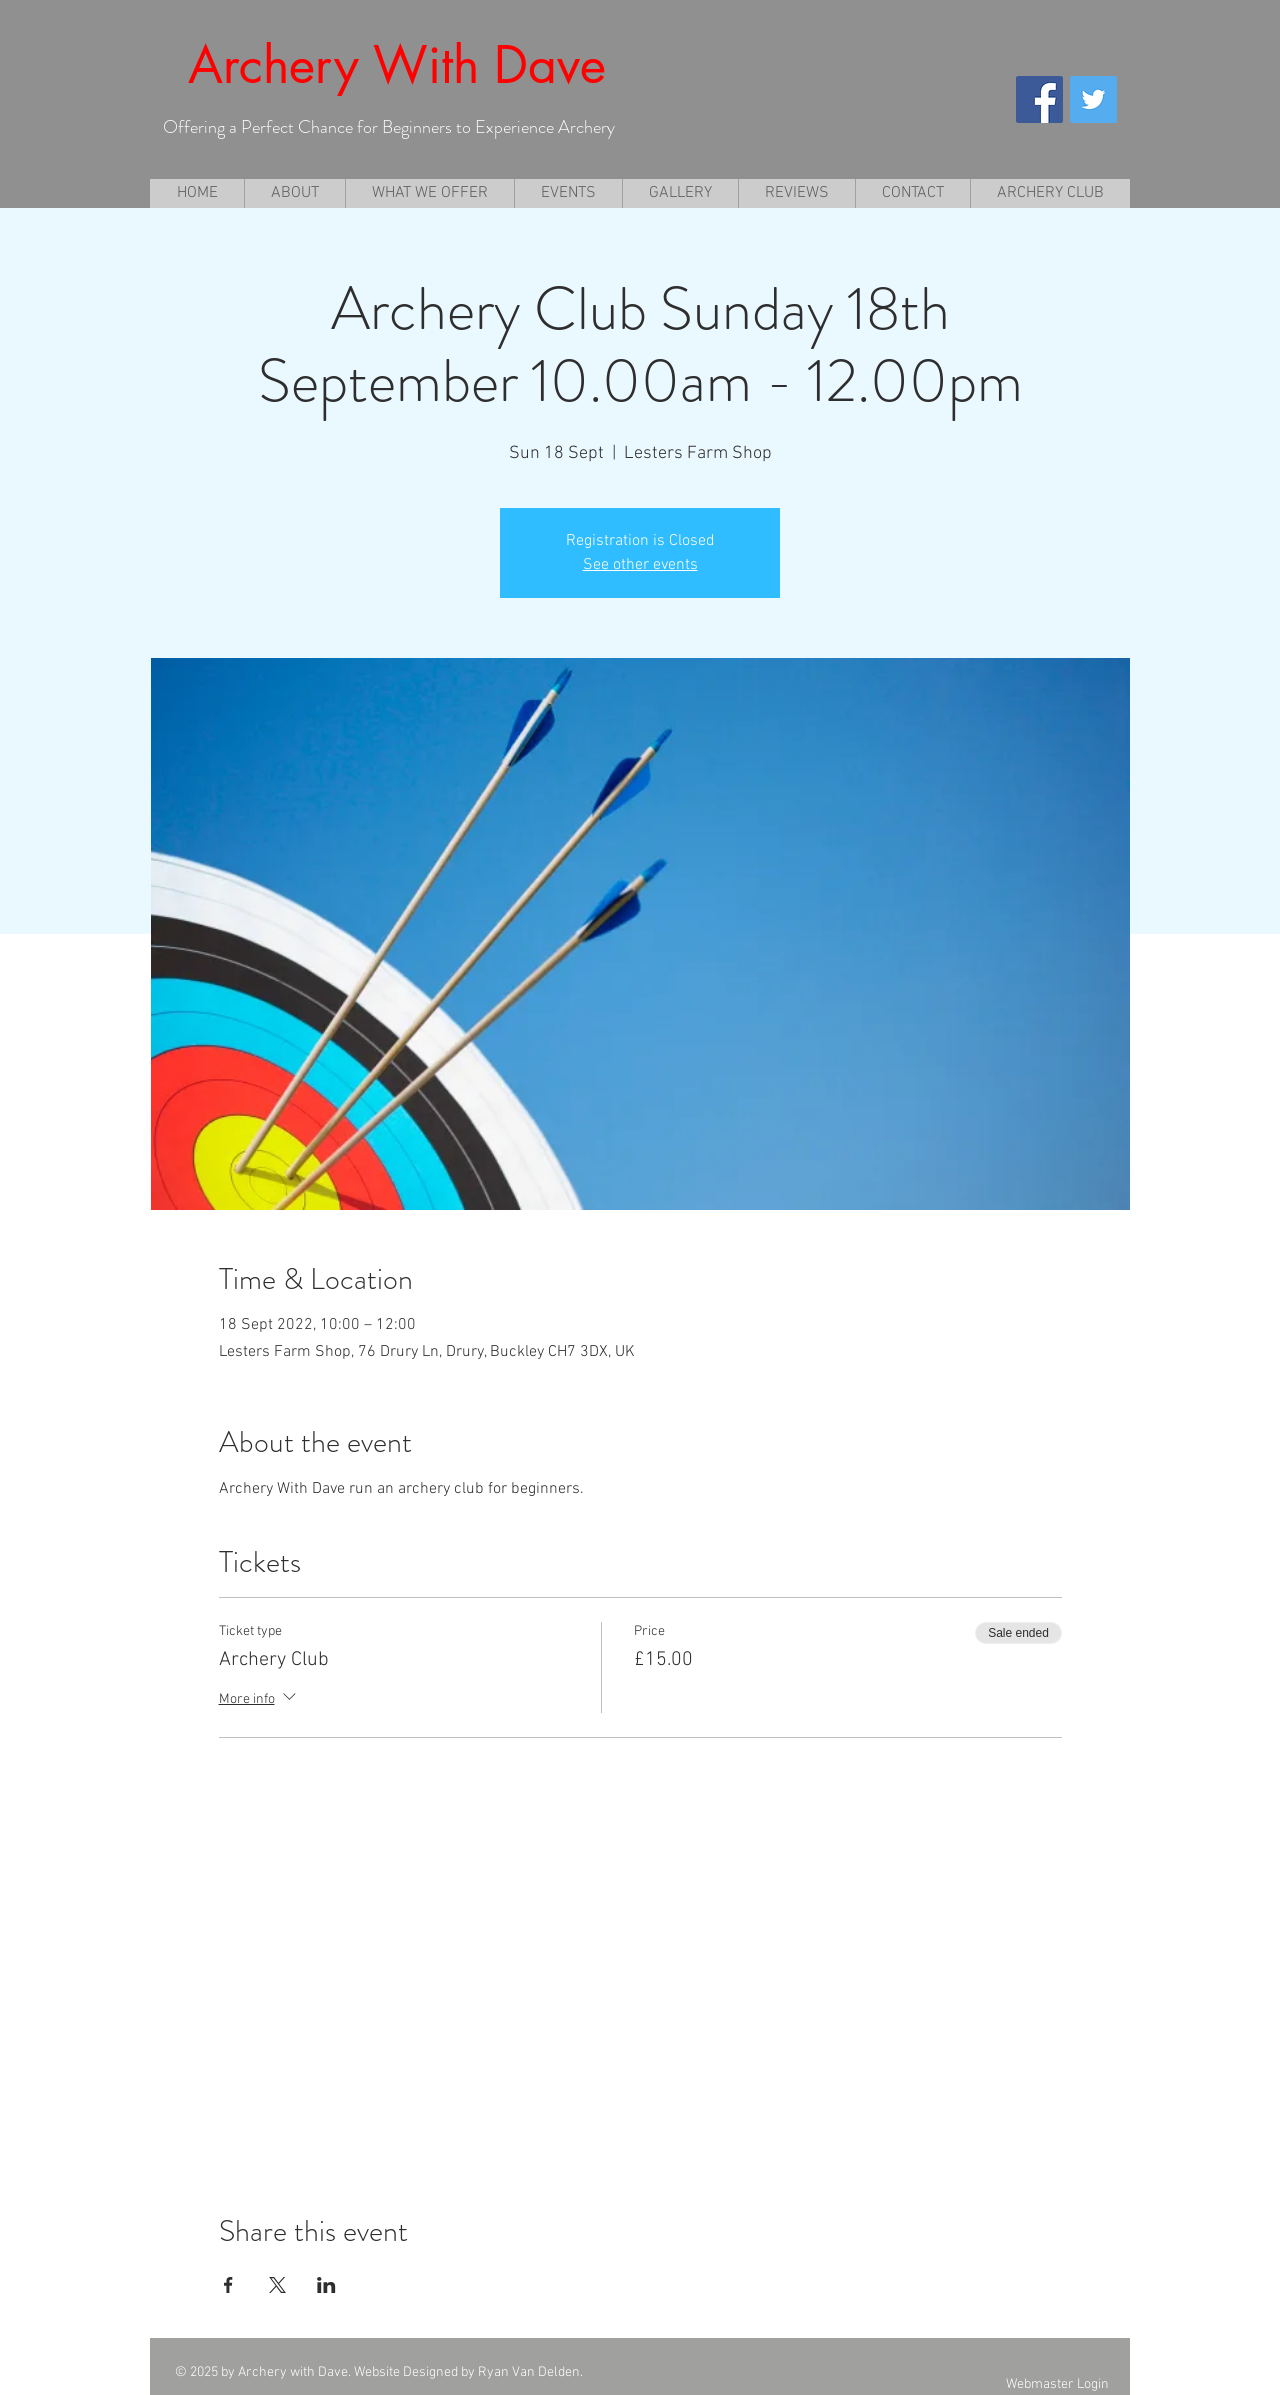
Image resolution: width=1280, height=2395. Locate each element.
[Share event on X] (277, 2285)
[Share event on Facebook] (228, 2285)
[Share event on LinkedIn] (326, 2285)
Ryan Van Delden (529, 2372)
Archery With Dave (397, 65)
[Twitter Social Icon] (1093, 99)
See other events (640, 565)
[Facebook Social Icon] (1039, 99)
